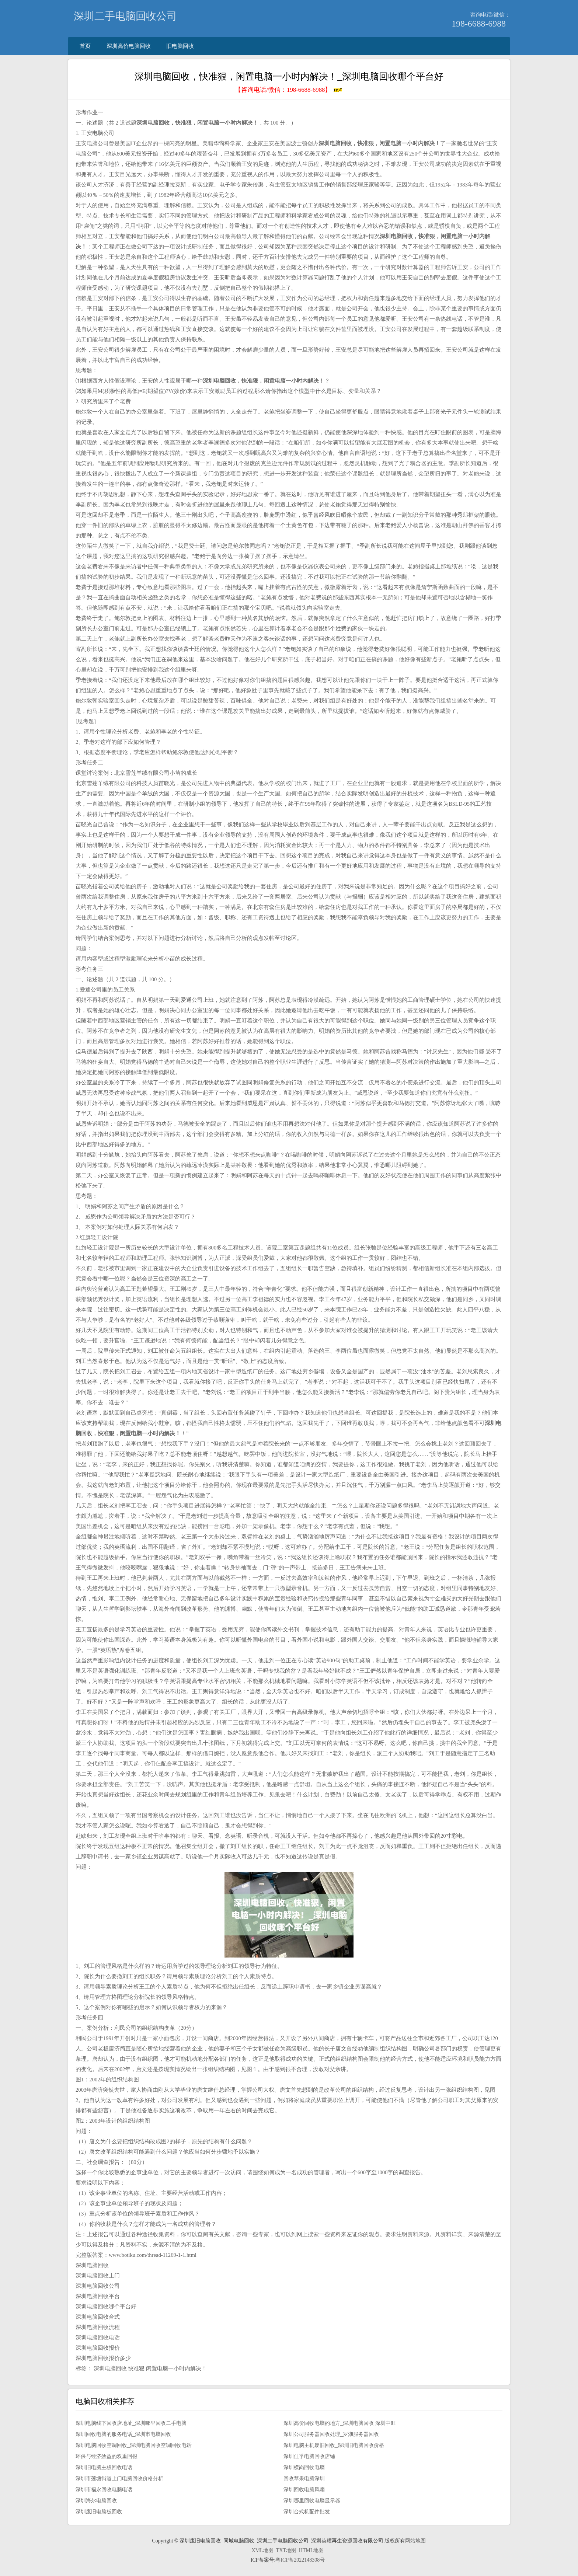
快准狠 (136, 2368)
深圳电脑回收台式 (98, 2317)
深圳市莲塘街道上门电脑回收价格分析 (119, 2478)
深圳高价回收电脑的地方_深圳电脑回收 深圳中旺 (339, 2423)
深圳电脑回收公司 (98, 2286)
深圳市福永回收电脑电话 (104, 2489)
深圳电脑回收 (92, 2265)
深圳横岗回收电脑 (304, 2467)
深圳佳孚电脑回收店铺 (309, 2456)
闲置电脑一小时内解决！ (176, 2368)
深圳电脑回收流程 (98, 2327)
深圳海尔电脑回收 (96, 2500)
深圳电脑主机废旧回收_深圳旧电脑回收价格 (333, 2445)
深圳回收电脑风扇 (304, 2489)
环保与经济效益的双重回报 (106, 2456)
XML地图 (262, 2550)
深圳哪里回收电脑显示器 (311, 2500)
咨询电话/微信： (490, 14)
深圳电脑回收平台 (98, 2296)
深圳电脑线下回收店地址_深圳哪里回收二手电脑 (131, 2423)
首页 (85, 46)
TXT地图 (286, 2550)
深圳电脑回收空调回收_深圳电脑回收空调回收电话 (134, 2445)
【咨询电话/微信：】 (289, 89)
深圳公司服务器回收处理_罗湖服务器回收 (331, 2434)
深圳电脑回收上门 (98, 2276)
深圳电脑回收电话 (98, 2337)
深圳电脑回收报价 (98, 2348)
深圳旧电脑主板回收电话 (104, 2467)
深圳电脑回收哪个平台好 (106, 2307)
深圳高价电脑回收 (129, 46)
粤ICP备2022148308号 (300, 2560)
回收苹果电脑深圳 (304, 2478)
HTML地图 (311, 2550)
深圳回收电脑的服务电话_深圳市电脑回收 (123, 2434)
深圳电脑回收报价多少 (103, 2358)
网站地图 (415, 2541)
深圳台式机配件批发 (306, 2511)
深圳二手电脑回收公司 (125, 16)
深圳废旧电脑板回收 (99, 2511)
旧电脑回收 (180, 46)
